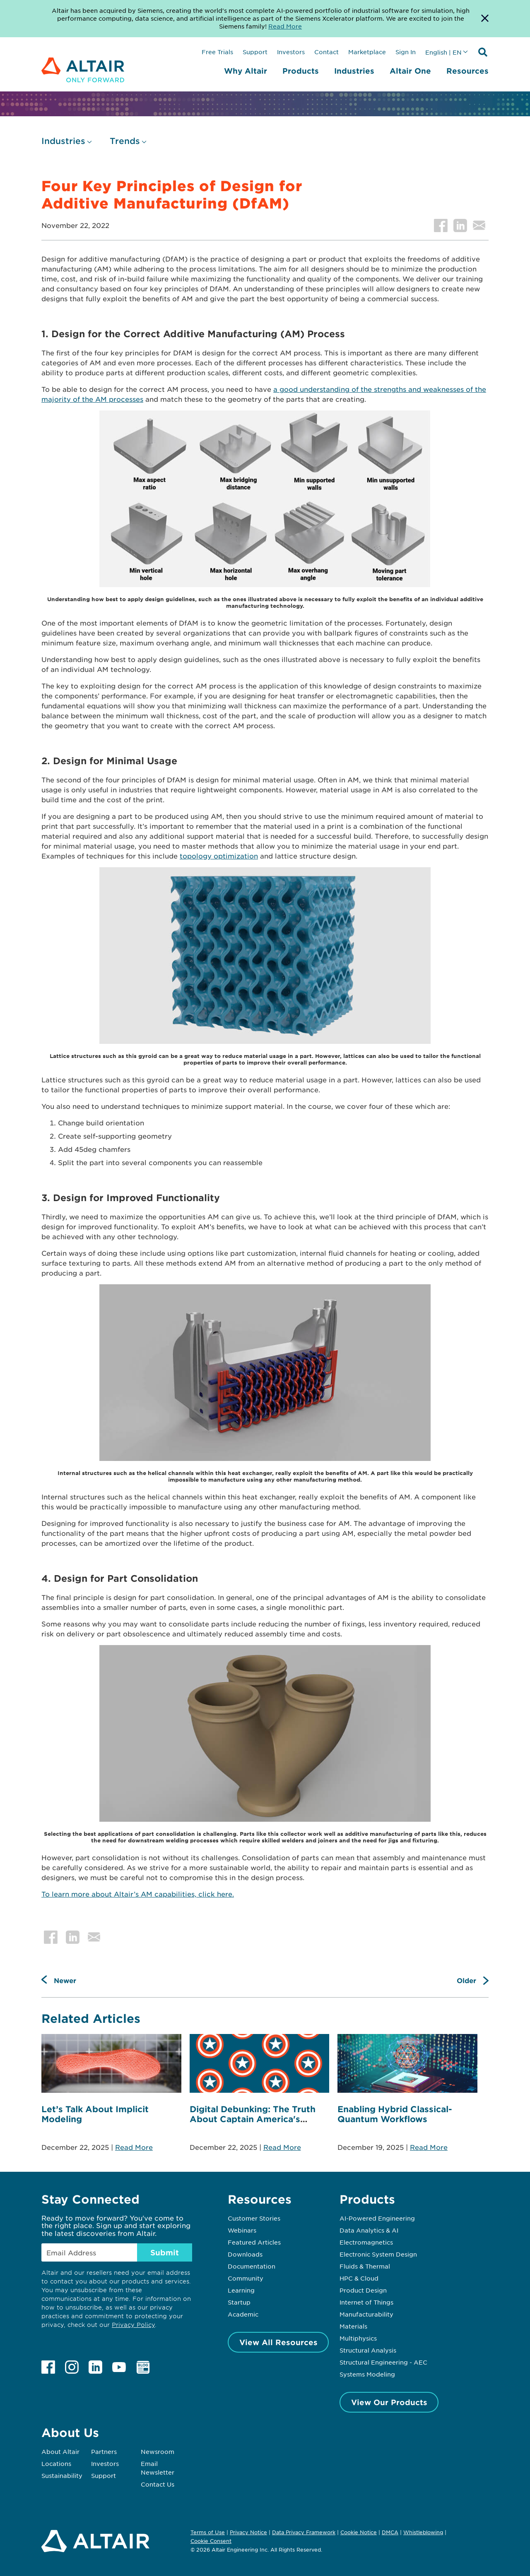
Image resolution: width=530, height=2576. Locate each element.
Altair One (410, 70)
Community (245, 2278)
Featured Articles (254, 2242)
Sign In (405, 51)
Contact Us (157, 2484)
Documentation (251, 2266)
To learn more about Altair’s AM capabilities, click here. (137, 1894)
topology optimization (219, 855)
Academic (243, 2314)
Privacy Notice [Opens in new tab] (248, 2532)
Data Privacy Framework (303, 2532)
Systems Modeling (367, 2374)
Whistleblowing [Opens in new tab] (423, 2532)
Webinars (242, 2230)
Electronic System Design (378, 2254)
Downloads (245, 2254)
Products (300, 70)
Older (466, 1980)
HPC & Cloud (359, 2278)
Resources (467, 70)
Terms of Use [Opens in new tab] (207, 2532)
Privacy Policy (133, 2324)
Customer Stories (254, 2218)
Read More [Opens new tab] (285, 26)
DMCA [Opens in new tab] (390, 2532)
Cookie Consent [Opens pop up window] (210, 2541)
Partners (104, 2451)
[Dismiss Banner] (485, 18)
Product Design (363, 2290)
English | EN (443, 52)
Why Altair (245, 70)
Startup (239, 2302)
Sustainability (61, 2475)
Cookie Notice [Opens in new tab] (358, 2532)
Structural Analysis (368, 2350)
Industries (354, 70)
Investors (291, 51)
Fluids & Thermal (365, 2266)
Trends (125, 141)
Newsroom (157, 2451)
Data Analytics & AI (369, 2230)
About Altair (60, 2451)
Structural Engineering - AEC (383, 2362)
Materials (353, 2326)
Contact (326, 51)
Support (255, 51)
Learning (241, 2290)
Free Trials (217, 51)
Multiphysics (358, 2338)
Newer (65, 1980)
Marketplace (367, 51)
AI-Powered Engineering (377, 2218)
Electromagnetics (366, 2242)
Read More (134, 2147)
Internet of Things (366, 2302)
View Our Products (389, 2402)
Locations (56, 2463)
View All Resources (278, 2342)
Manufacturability (366, 2314)
